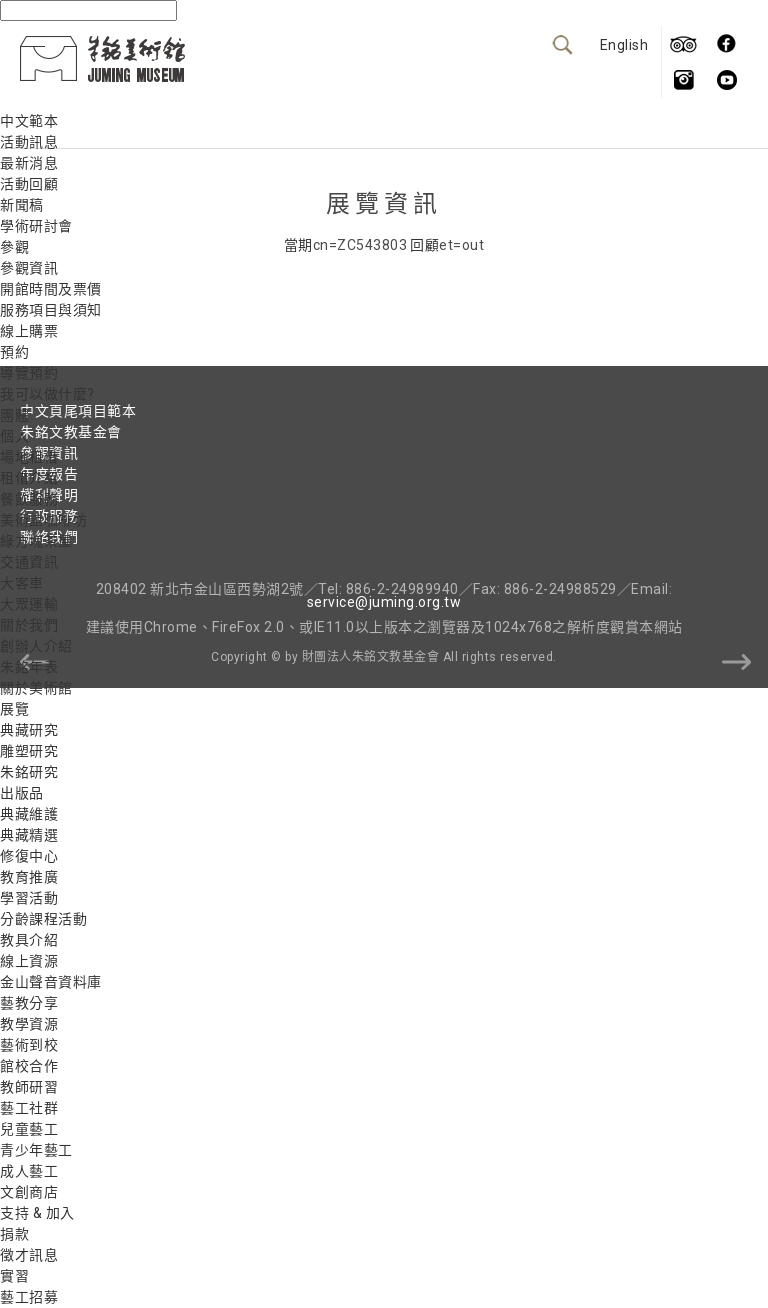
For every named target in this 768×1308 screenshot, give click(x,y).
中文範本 (29, 121)
